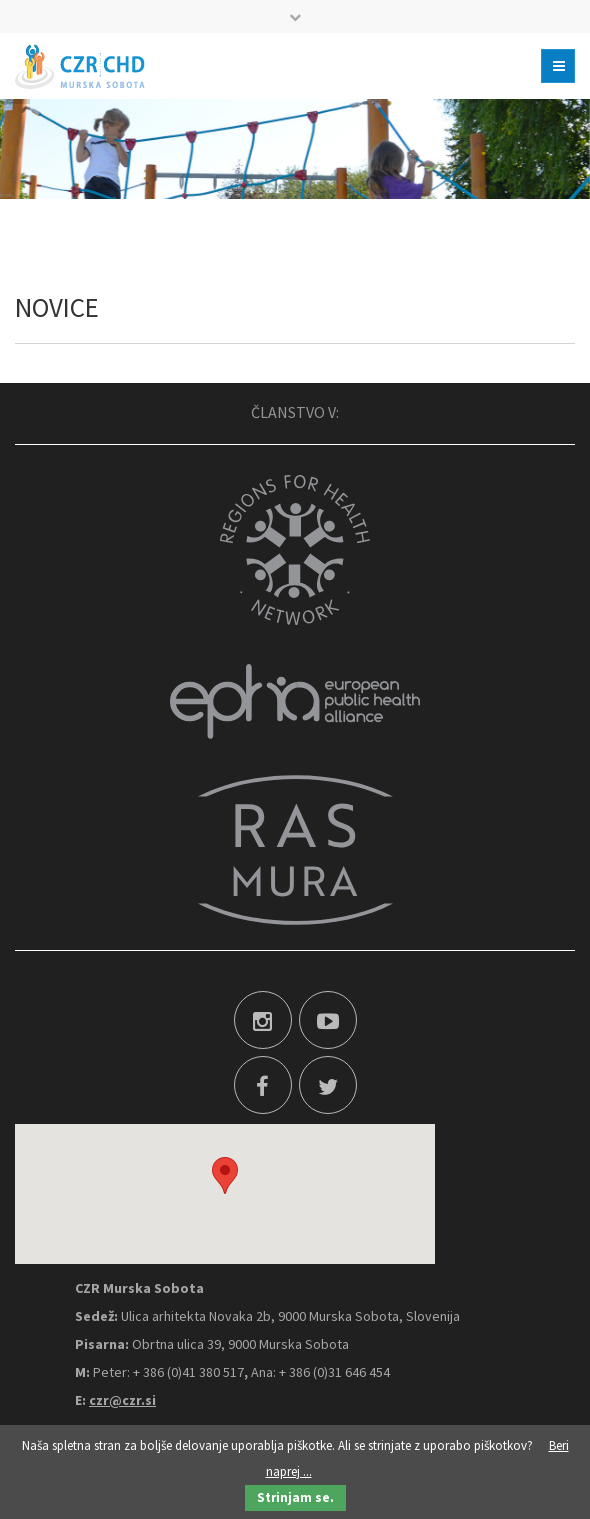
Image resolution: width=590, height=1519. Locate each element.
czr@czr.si (122, 1400)
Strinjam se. (295, 1497)
